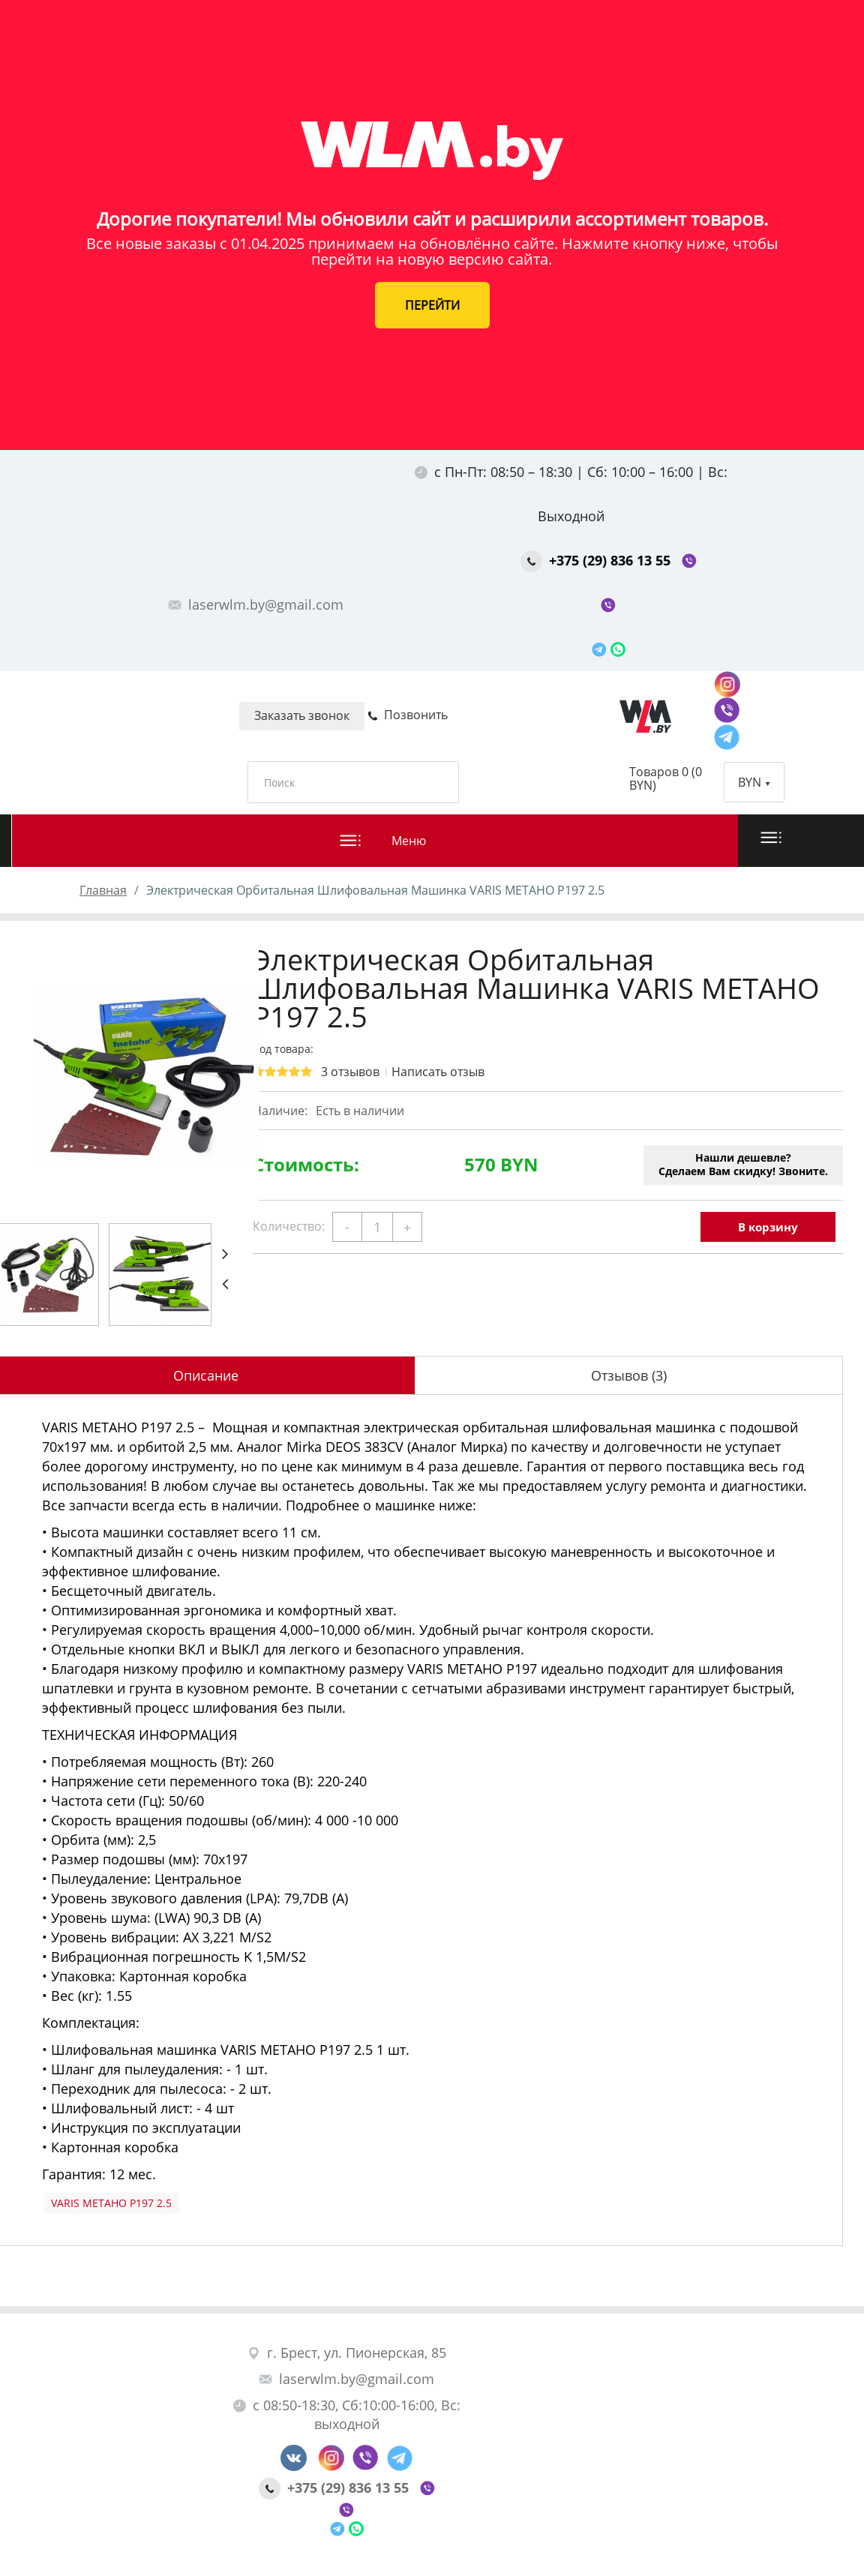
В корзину (768, 1226)
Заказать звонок (302, 715)
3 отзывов (350, 1071)
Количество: (289, 1226)
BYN (754, 782)
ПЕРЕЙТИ (432, 305)
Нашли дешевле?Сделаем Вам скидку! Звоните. (743, 1164)
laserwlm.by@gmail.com (256, 604)
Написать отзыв (438, 1071)
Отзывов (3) (629, 1375)
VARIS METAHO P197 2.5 (111, 2203)
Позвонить (408, 714)
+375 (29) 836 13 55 (597, 560)
